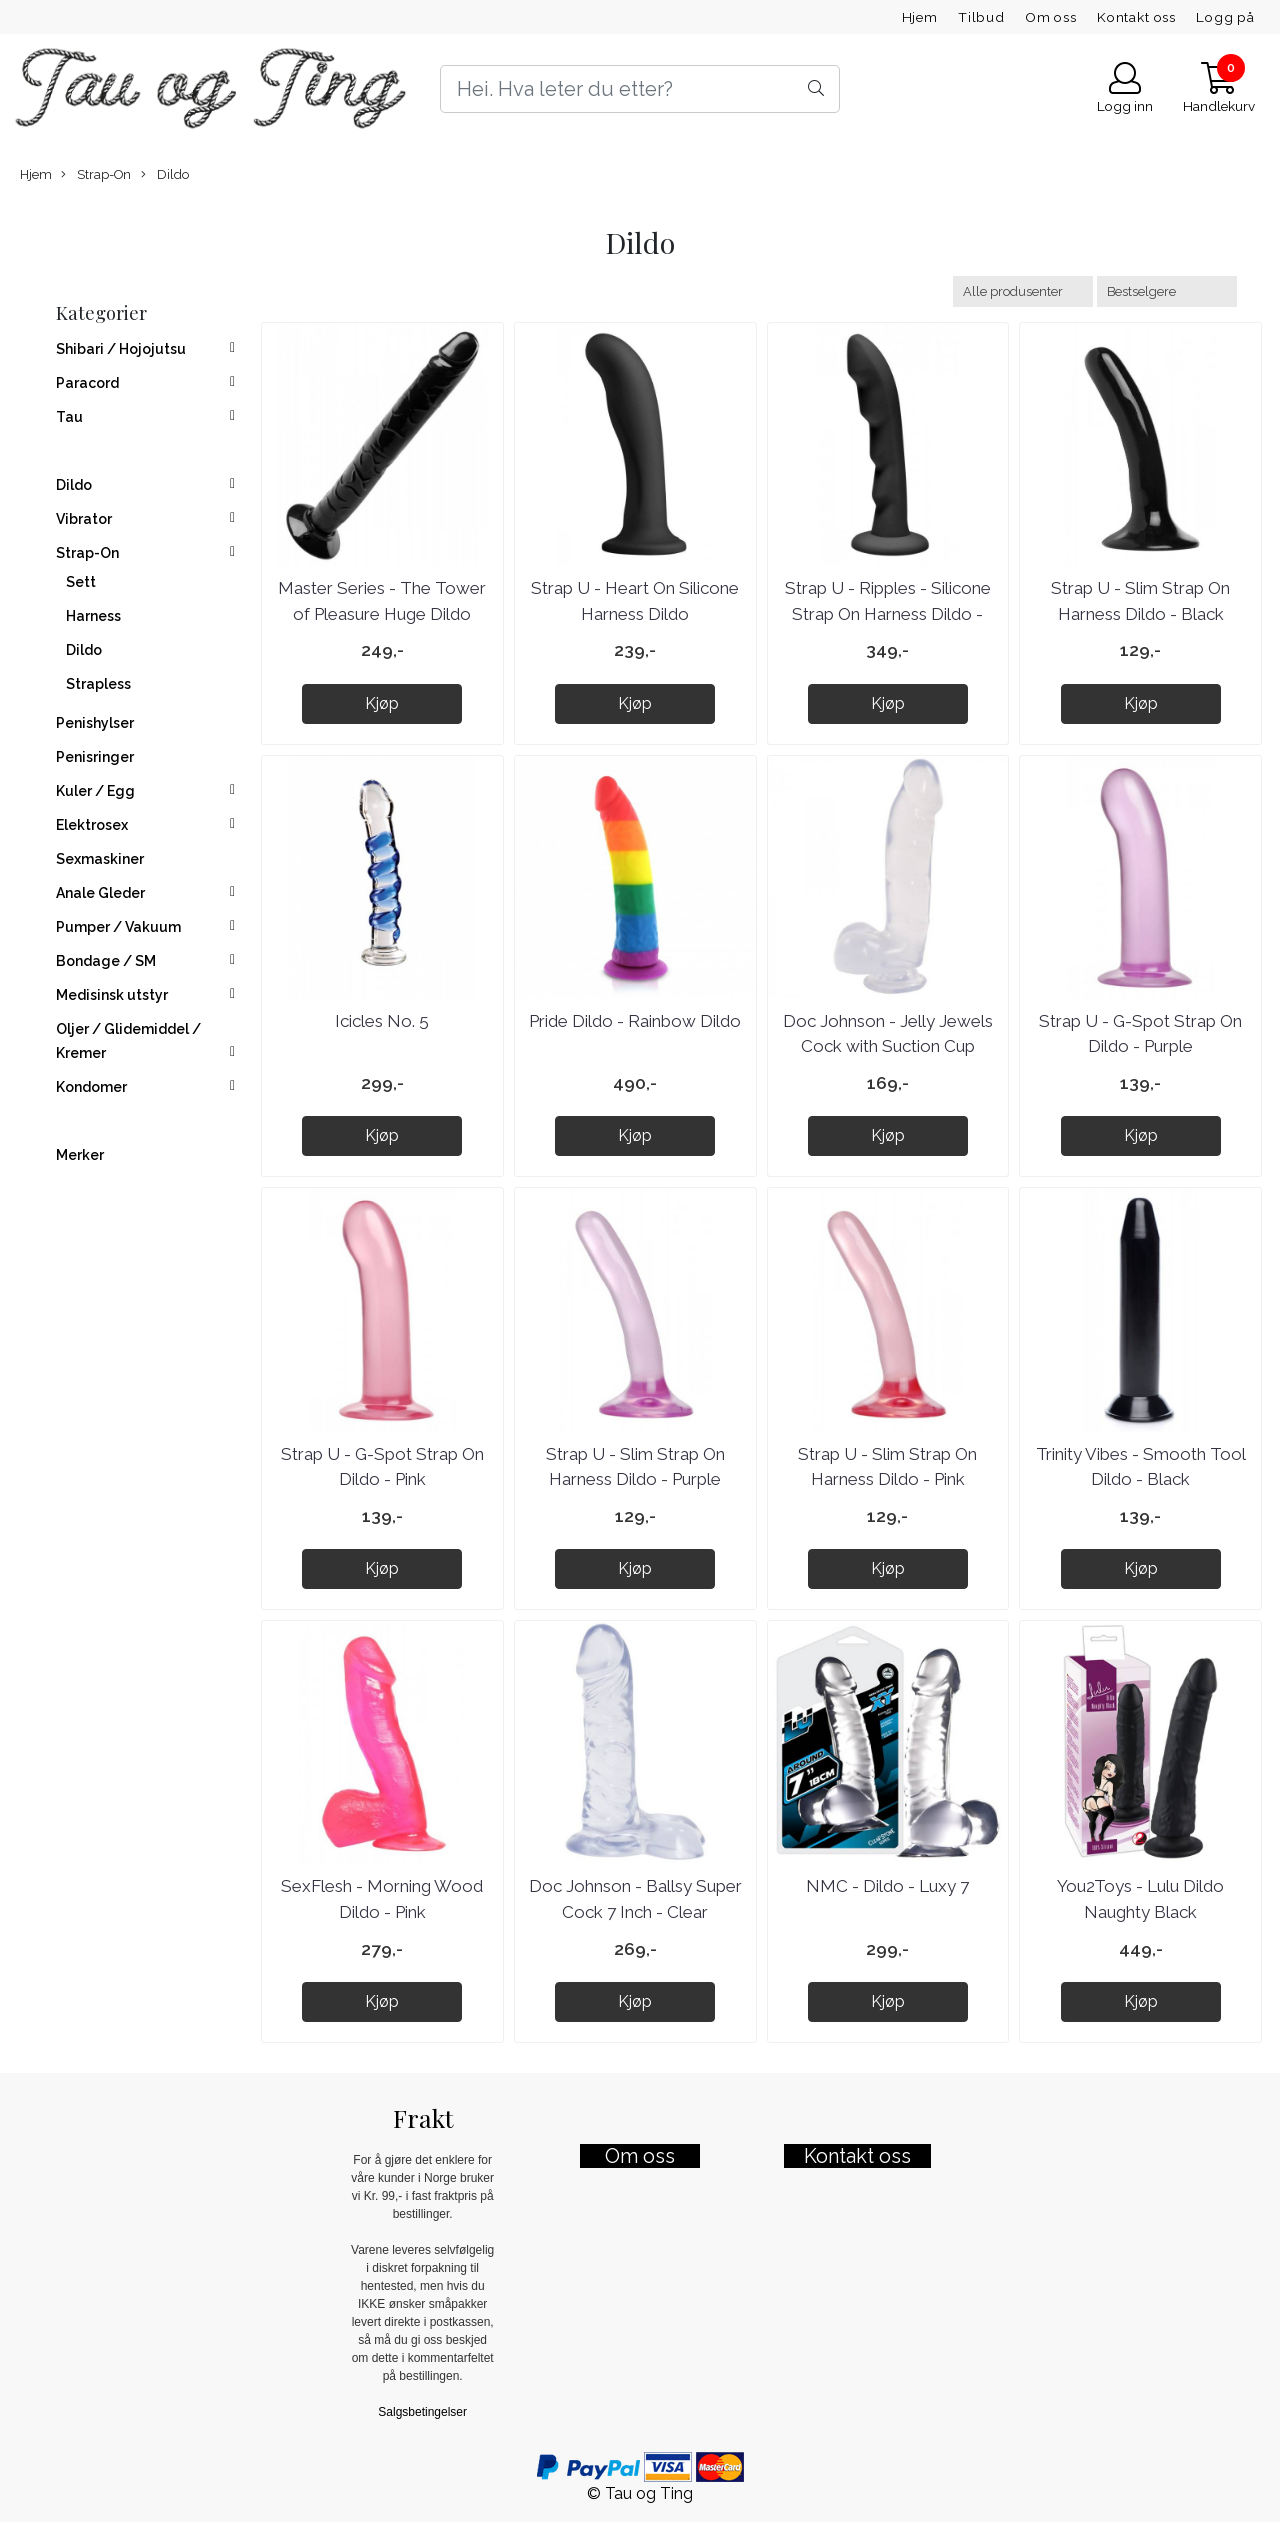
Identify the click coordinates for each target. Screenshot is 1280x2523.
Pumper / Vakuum (118, 927)
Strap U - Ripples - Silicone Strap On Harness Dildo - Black (888, 613)
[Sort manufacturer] (1023, 291)
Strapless (98, 684)
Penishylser (95, 723)
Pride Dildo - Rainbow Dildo (635, 1021)
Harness (93, 616)
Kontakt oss (1136, 17)
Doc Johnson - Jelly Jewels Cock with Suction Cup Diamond (888, 1046)
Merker (80, 1155)
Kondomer (91, 1087)
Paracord (87, 383)
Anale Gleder (100, 893)
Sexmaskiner (100, 859)
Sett (81, 582)
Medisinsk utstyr (112, 995)
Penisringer (95, 757)
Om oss (1051, 17)
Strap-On (96, 175)
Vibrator (84, 519)
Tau (69, 417)
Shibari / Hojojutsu (121, 349)
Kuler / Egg (95, 791)
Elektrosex (92, 825)
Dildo (165, 175)
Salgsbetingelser (422, 2412)
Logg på (1225, 17)
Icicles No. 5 (382, 1021)
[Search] (640, 89)
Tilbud (981, 17)
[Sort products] (1167, 291)
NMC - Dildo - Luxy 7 (887, 1886)
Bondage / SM (106, 961)
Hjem (920, 17)
